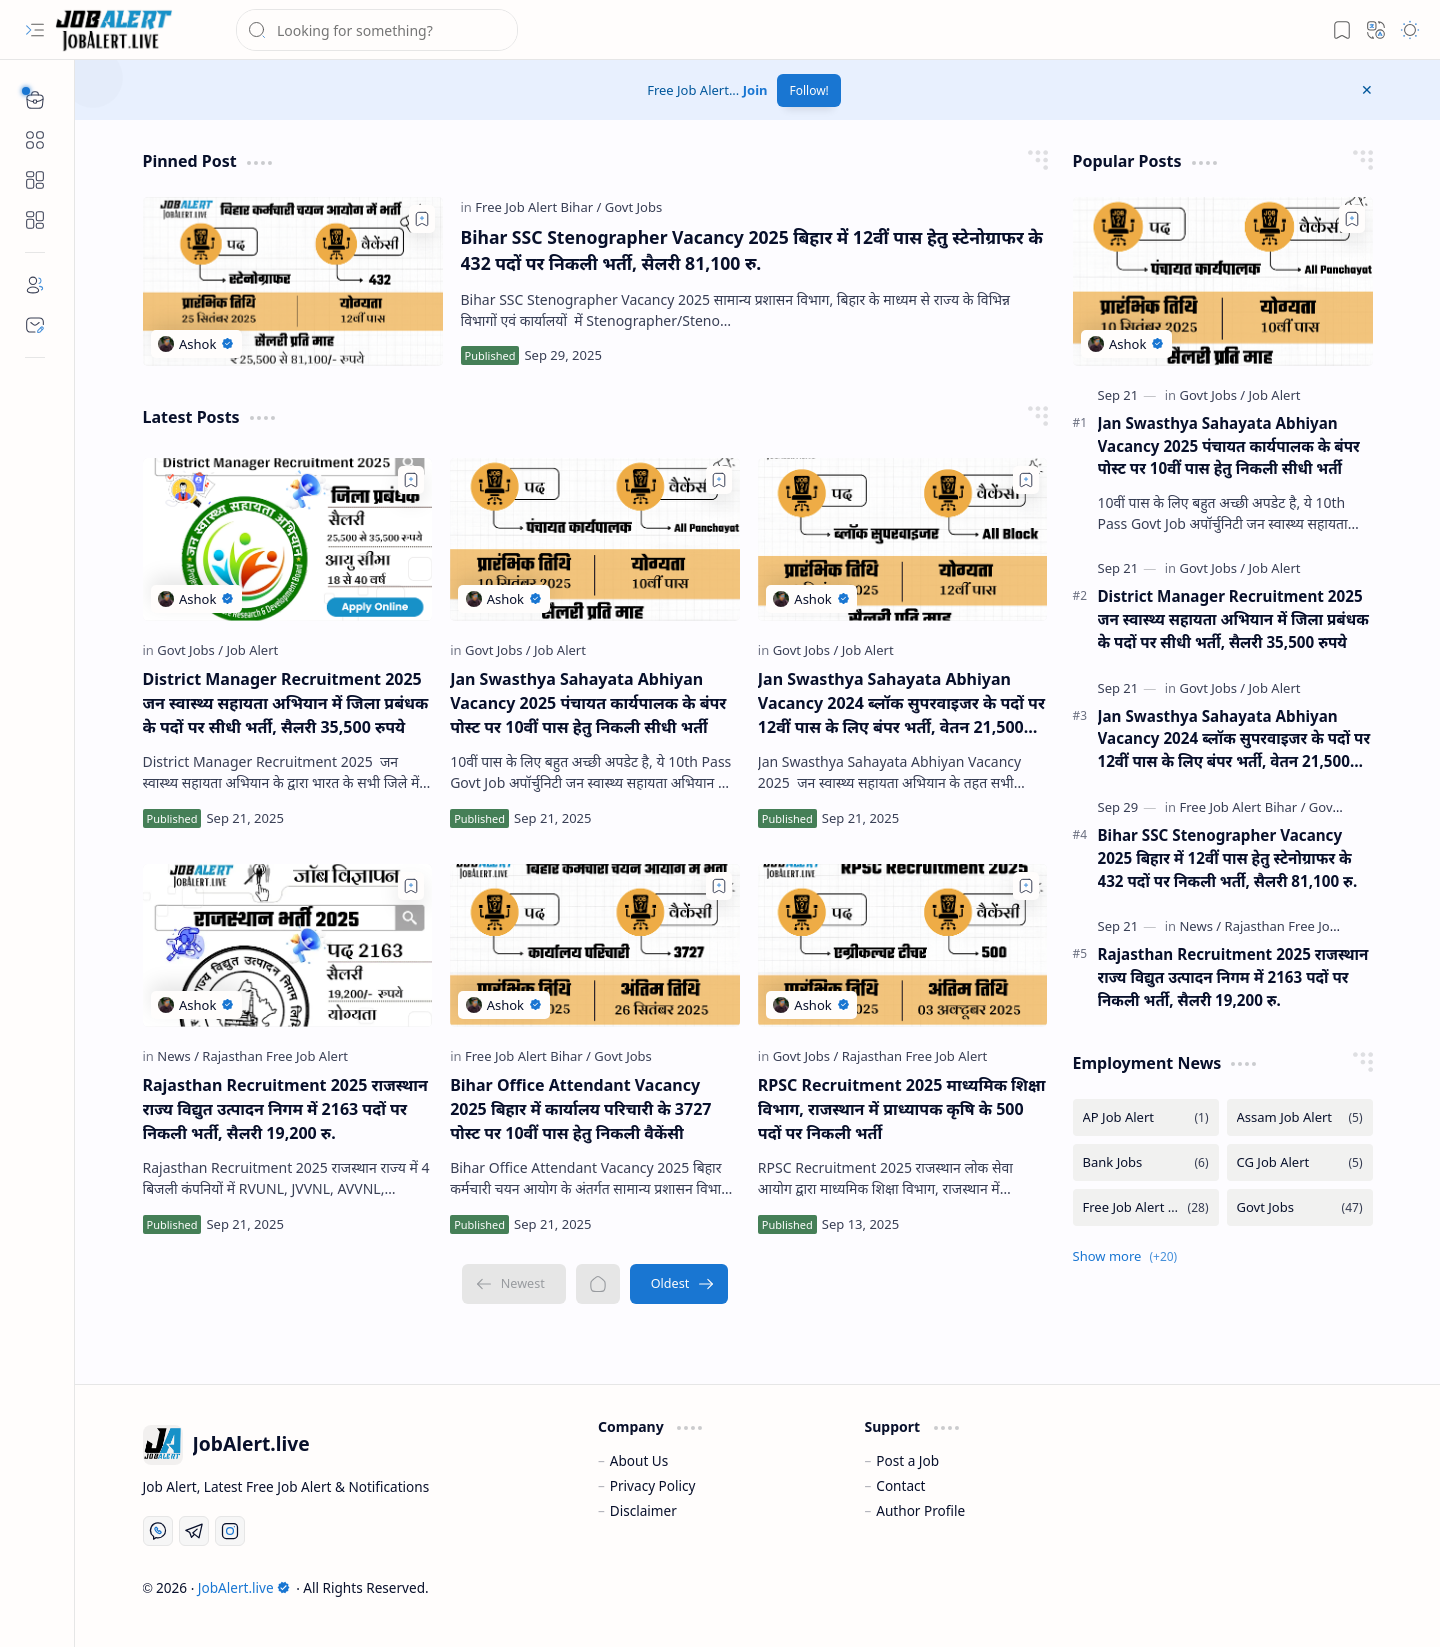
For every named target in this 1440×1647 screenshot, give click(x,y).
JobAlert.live (244, 1587)
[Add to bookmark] (422, 219)
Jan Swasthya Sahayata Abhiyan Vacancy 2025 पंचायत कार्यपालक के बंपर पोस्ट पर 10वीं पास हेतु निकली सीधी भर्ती (588, 703)
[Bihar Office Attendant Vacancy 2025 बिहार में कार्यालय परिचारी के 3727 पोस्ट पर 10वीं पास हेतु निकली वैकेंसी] (595, 945)
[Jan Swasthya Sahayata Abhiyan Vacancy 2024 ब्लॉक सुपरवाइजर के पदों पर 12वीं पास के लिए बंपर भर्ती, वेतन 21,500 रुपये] (903, 539)
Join (755, 90)
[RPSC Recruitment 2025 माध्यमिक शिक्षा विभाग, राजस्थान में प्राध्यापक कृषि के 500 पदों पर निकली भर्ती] (903, 945)
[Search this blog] (377, 30)
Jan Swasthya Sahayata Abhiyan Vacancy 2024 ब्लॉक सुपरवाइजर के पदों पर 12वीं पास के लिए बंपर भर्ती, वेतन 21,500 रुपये (901, 703)
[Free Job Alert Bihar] (538, 207)
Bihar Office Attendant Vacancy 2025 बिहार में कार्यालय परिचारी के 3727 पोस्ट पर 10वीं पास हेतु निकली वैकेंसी (580, 1109)
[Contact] (35, 325)
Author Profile (920, 1510)
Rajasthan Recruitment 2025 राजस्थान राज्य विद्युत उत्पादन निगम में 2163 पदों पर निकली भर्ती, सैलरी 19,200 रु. (285, 1109)
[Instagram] (230, 1531)
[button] (35, 30)
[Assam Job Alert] (1300, 1117)
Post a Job (907, 1460)
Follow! (808, 90)
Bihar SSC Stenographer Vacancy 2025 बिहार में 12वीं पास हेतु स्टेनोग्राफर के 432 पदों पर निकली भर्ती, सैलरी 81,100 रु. (752, 250)
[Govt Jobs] (633, 207)
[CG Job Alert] (1300, 1162)
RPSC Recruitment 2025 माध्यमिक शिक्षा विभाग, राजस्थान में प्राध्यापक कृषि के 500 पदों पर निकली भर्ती (902, 1109)
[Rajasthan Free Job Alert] (275, 1056)
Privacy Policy (653, 1485)
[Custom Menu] (35, 180)
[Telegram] (194, 1531)
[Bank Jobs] (1146, 1162)
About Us (639, 1460)
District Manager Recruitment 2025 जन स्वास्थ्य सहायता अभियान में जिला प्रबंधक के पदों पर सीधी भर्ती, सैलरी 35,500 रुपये (286, 703)
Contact (900, 1485)
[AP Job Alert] (1146, 1117)
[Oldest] (679, 1284)
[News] (178, 1056)
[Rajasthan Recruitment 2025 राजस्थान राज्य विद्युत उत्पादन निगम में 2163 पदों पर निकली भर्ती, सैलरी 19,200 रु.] (288, 945)
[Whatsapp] (158, 1531)
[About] (35, 285)
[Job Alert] (252, 650)
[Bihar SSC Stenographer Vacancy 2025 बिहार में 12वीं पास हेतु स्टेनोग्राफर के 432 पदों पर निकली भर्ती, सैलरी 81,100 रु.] (293, 281)
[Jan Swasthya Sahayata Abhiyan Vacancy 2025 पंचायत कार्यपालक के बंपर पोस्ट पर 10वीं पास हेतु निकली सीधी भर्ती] (595, 539)
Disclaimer (643, 1510)
